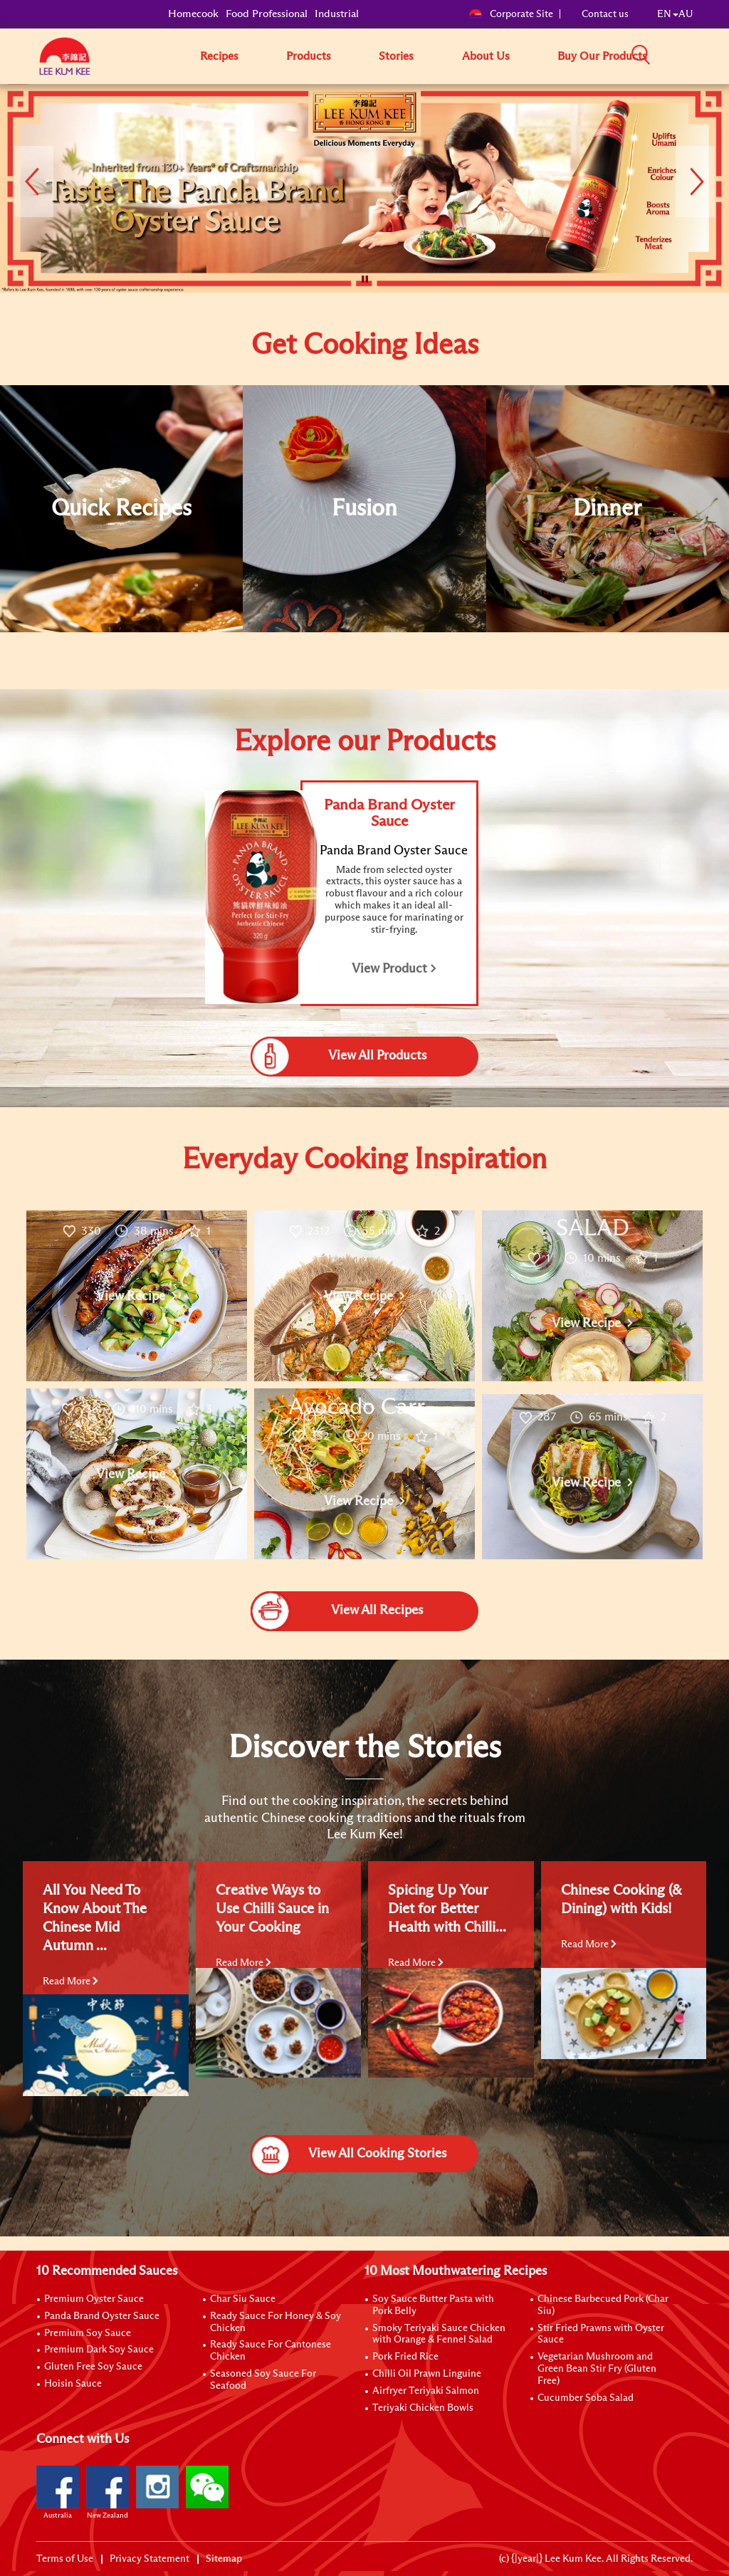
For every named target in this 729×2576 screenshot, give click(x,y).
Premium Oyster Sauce (94, 2299)
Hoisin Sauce (73, 2384)
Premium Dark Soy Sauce (99, 2350)
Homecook (193, 14)
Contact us (605, 14)
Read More (70, 1981)
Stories (396, 56)
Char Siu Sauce (243, 2299)
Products (308, 56)
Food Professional (267, 14)
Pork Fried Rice (405, 2357)
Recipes (219, 56)
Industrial (337, 14)
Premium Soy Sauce (87, 2333)
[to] (18, 94)
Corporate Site (510, 14)
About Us (486, 56)
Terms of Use (64, 2559)
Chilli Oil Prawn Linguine (426, 2374)
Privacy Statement (149, 2559)
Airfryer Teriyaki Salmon (425, 2391)
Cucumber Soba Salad (585, 2398)
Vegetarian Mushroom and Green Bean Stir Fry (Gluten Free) (596, 2369)
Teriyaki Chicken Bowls (422, 2408)
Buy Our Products (602, 56)
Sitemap (224, 2559)
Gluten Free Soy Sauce (93, 2367)
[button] (697, 56)
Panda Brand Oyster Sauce (101, 2316)
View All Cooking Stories (348, 2153)
